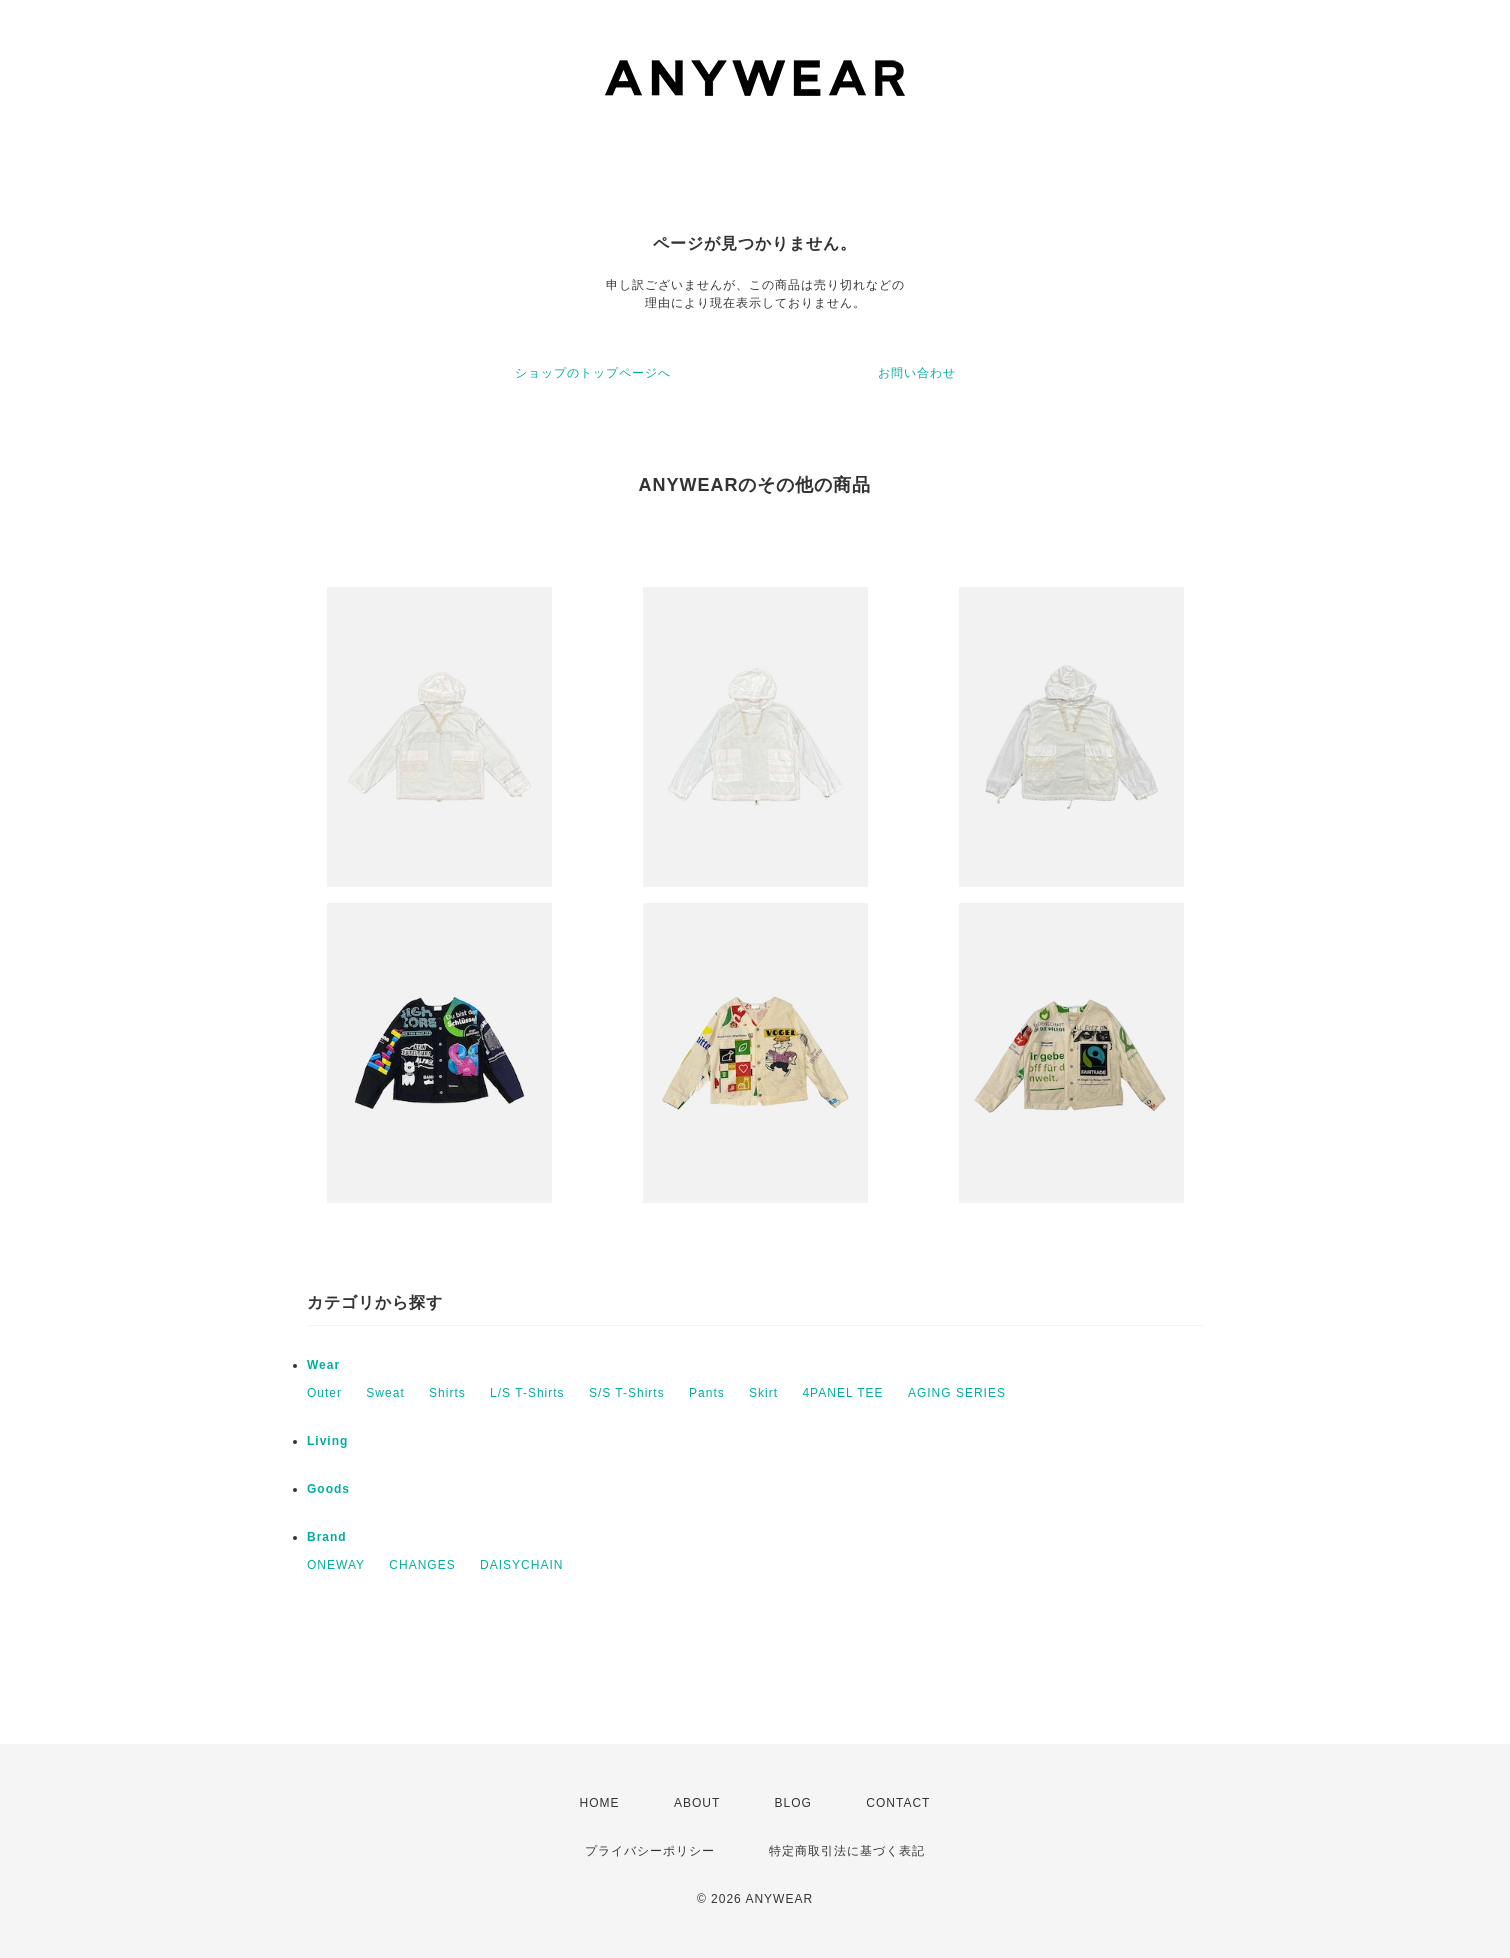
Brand (327, 1537)
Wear (323, 1365)
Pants (707, 1393)
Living (327, 1441)
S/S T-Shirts (627, 1393)
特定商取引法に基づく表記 (847, 1851)
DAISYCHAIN (521, 1565)
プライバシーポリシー (650, 1851)
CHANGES (422, 1565)
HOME (600, 1803)
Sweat (385, 1393)
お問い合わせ (917, 373)
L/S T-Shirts (527, 1393)
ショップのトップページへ (593, 373)
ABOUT (697, 1803)
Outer (324, 1393)
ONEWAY (336, 1565)
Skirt (763, 1393)
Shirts (447, 1393)
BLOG (793, 1803)
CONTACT (898, 1803)
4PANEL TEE (842, 1393)
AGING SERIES (957, 1393)
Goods (328, 1489)
